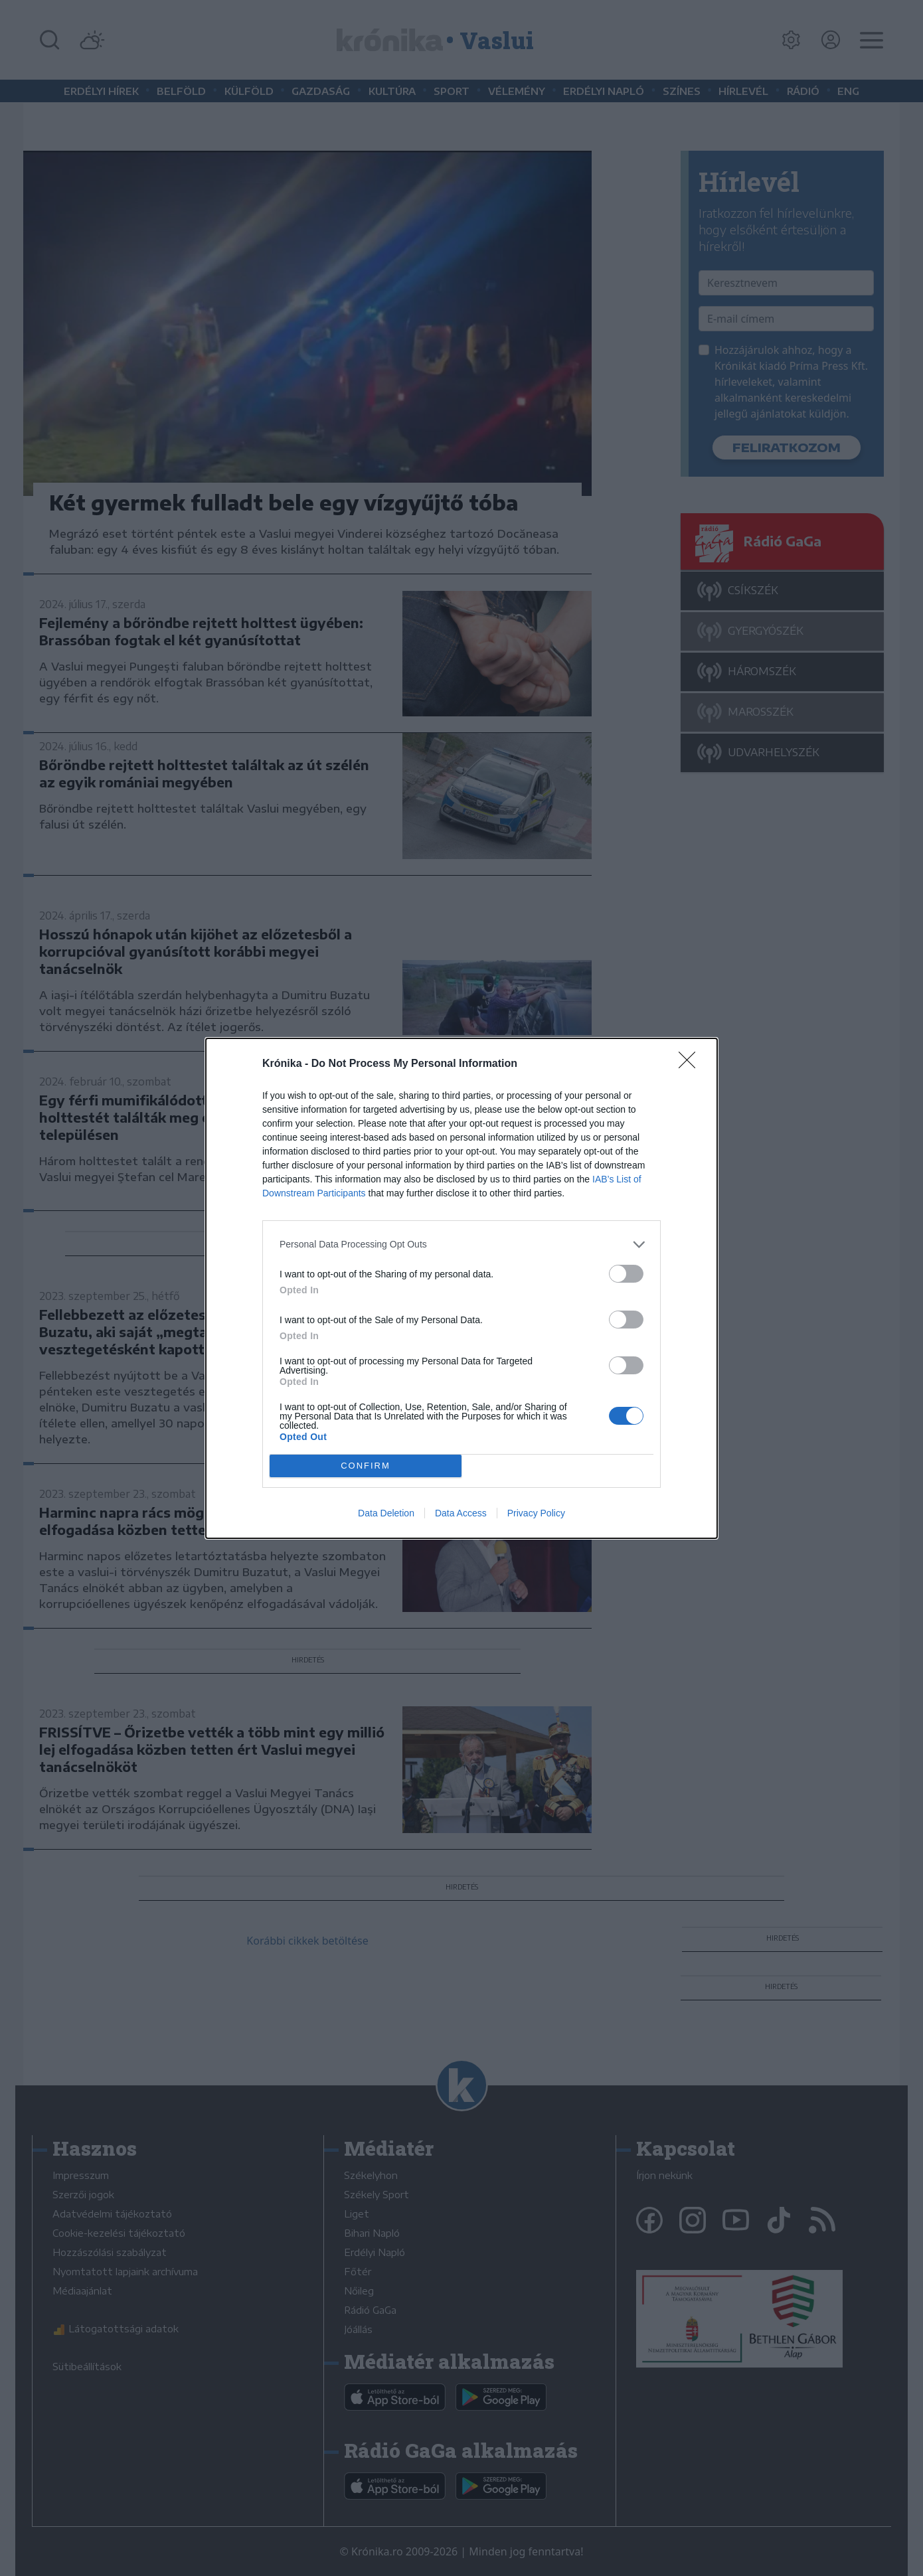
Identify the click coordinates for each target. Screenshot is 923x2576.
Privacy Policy (536, 1513)
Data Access (461, 1513)
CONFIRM (365, 1466)
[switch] (626, 1274)
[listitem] (461, 1244)
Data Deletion (386, 1513)
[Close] (691, 1064)
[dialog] (461, 1288)
